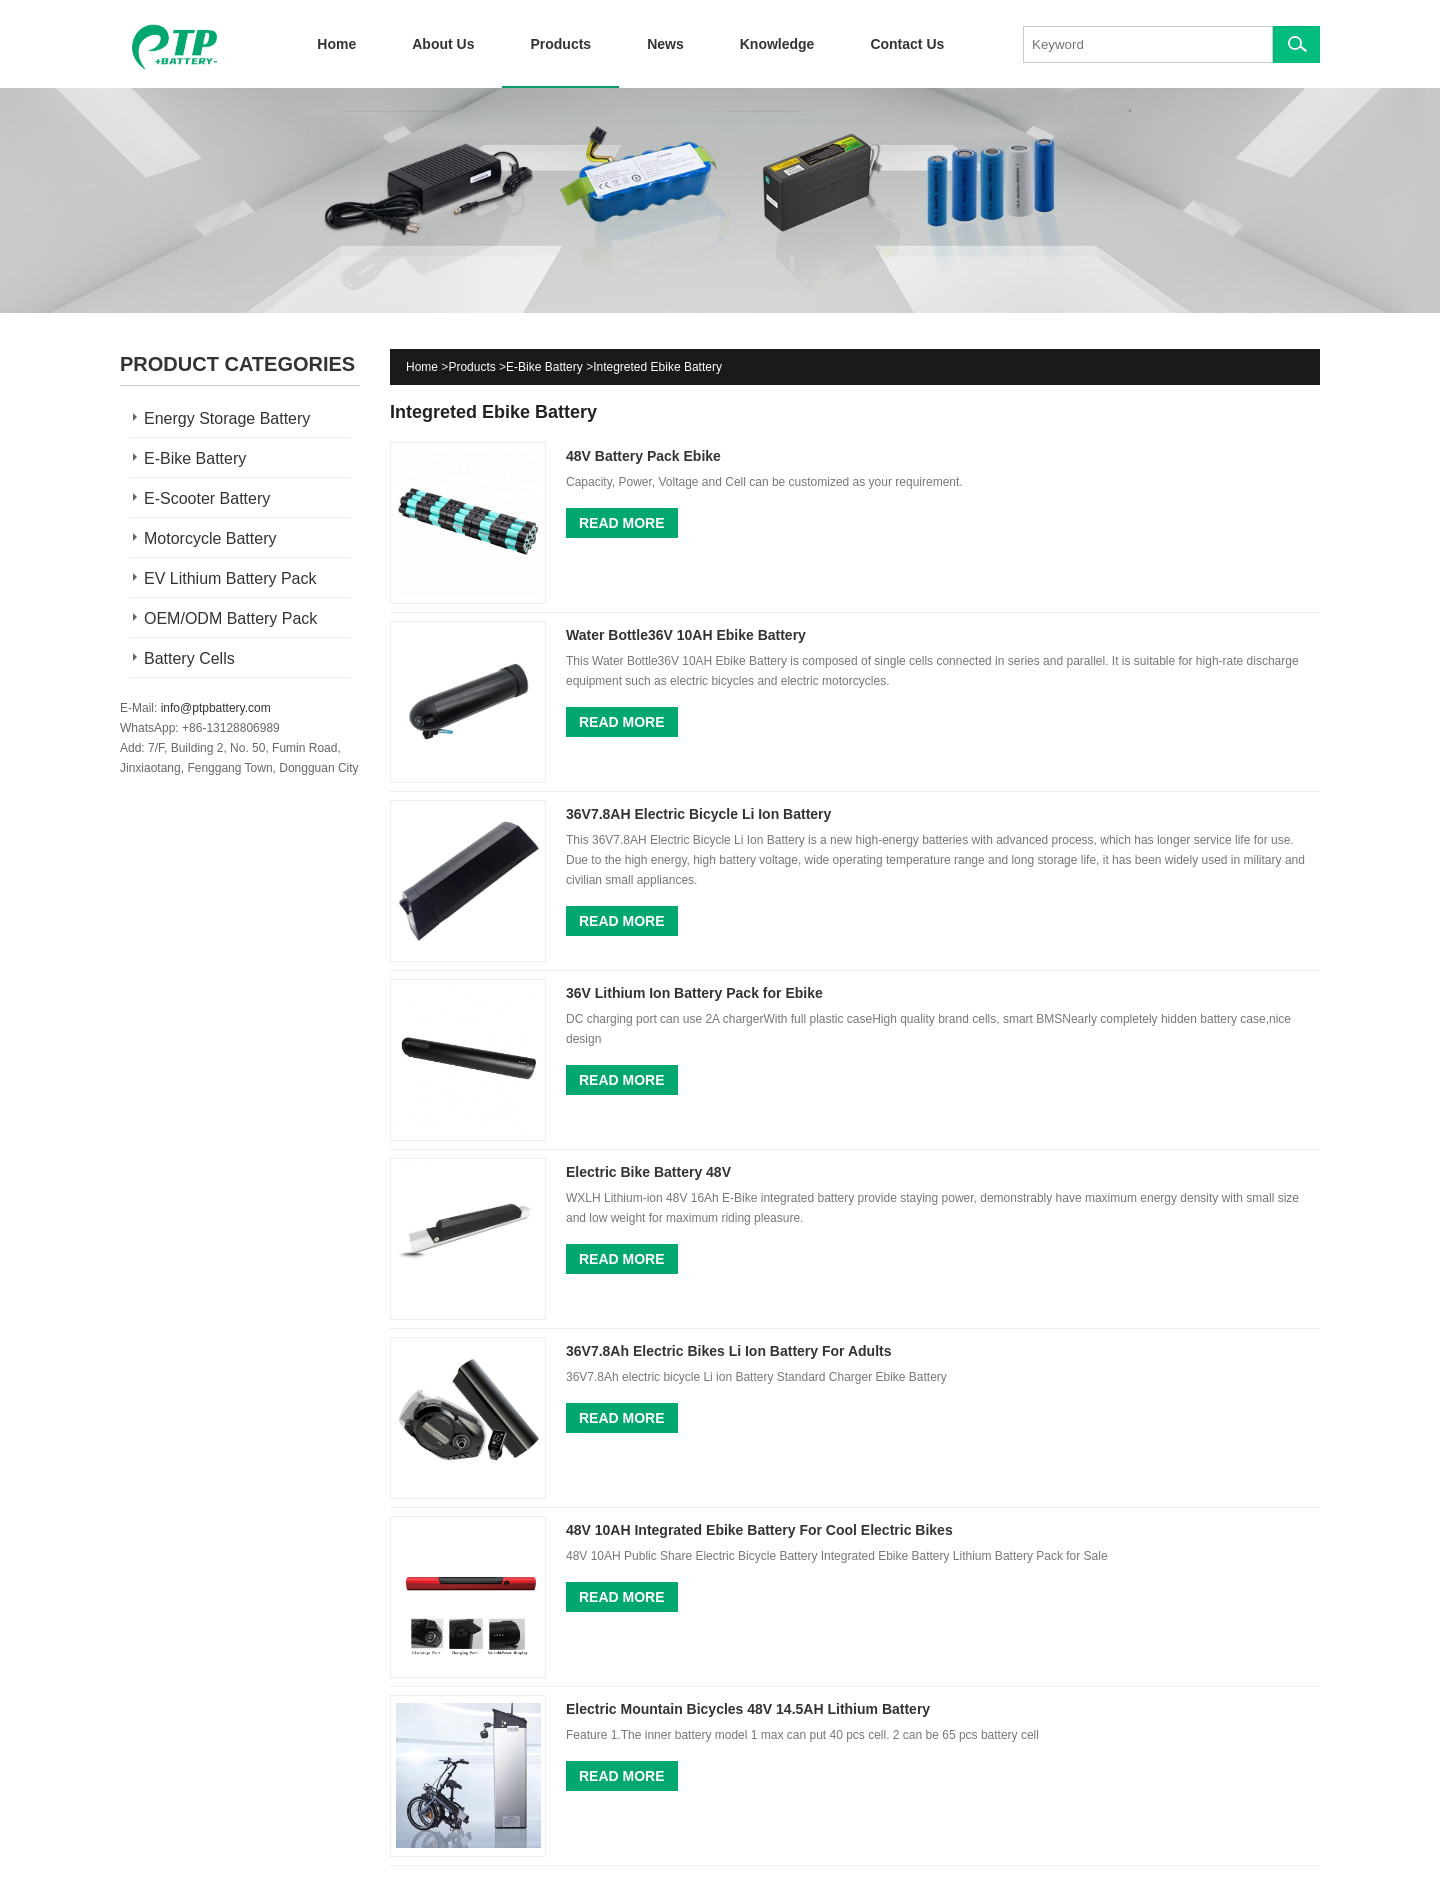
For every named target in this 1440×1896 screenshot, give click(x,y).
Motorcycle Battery (210, 538)
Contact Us (907, 44)
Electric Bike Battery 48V (648, 1172)
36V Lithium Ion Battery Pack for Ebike (694, 993)
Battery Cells (189, 658)
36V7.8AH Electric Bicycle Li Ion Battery (698, 814)
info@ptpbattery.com (216, 708)
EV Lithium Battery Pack (230, 578)
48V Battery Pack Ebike (643, 456)
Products (560, 44)
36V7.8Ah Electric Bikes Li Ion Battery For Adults (728, 1351)
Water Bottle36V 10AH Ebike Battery (686, 635)
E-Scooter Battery (207, 498)
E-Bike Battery (195, 458)
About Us (443, 44)
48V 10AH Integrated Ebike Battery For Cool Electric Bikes (759, 1530)
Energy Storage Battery (227, 418)
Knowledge (777, 44)
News (665, 44)
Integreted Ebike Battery (657, 367)
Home (336, 44)
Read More (622, 523)
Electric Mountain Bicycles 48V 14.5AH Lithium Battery (748, 1709)
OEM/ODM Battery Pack (230, 618)
